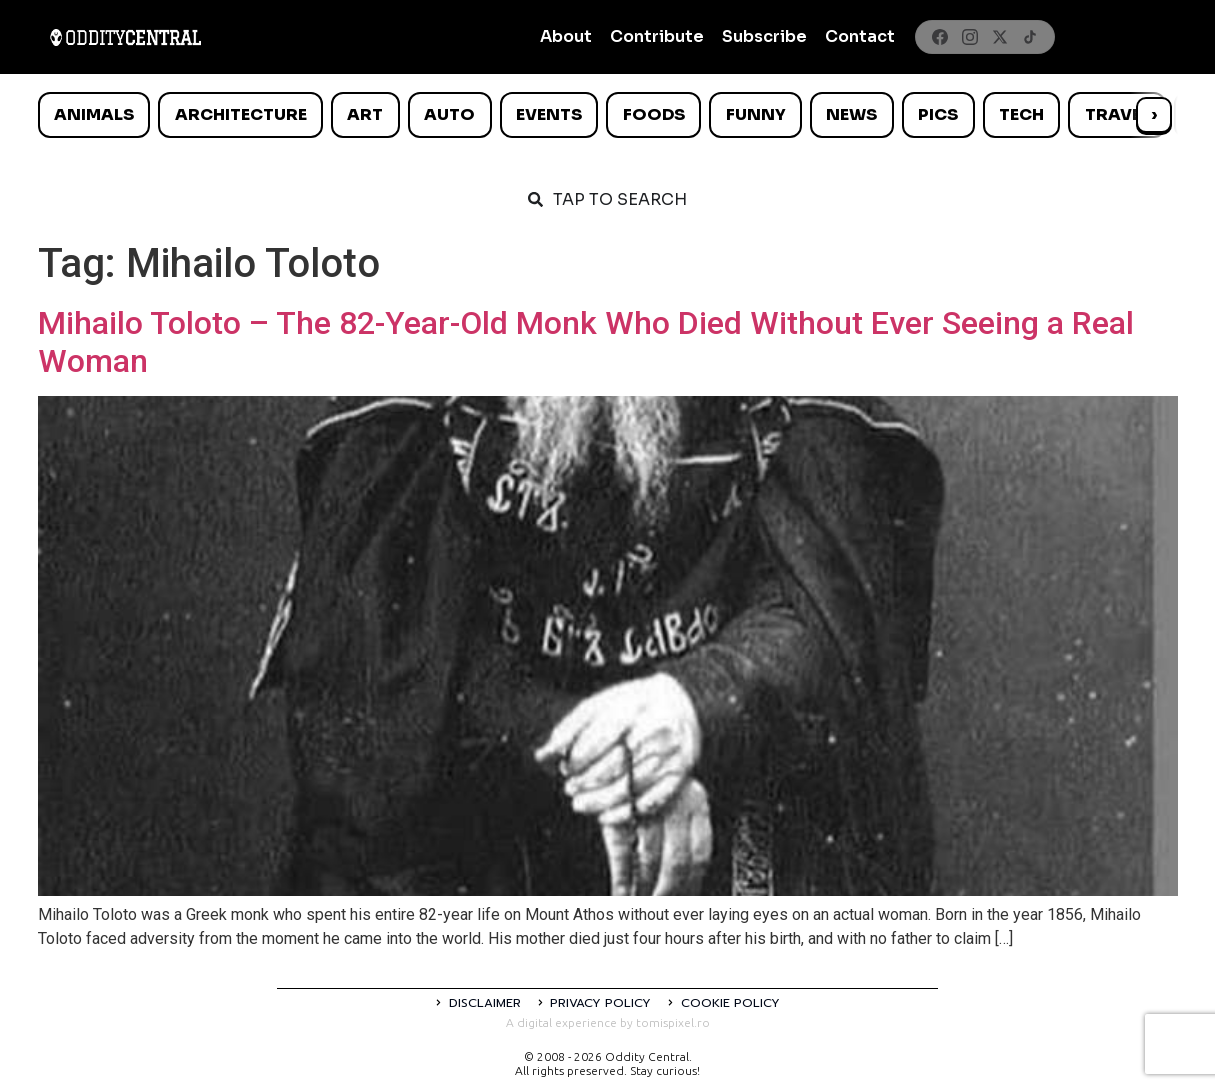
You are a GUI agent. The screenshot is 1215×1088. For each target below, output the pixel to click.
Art (365, 114)
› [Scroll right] (1154, 114)
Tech (1021, 114)
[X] (1000, 37)
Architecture (241, 114)
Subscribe (764, 36)
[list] (608, 115)
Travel (1117, 114)
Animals (94, 114)
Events (549, 114)
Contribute (657, 36)
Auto (449, 114)
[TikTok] (1030, 37)
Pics (938, 114)
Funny (756, 114)
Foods (654, 114)
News (851, 114)
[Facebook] (940, 37)
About (566, 36)
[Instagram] (970, 37)
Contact (860, 36)
